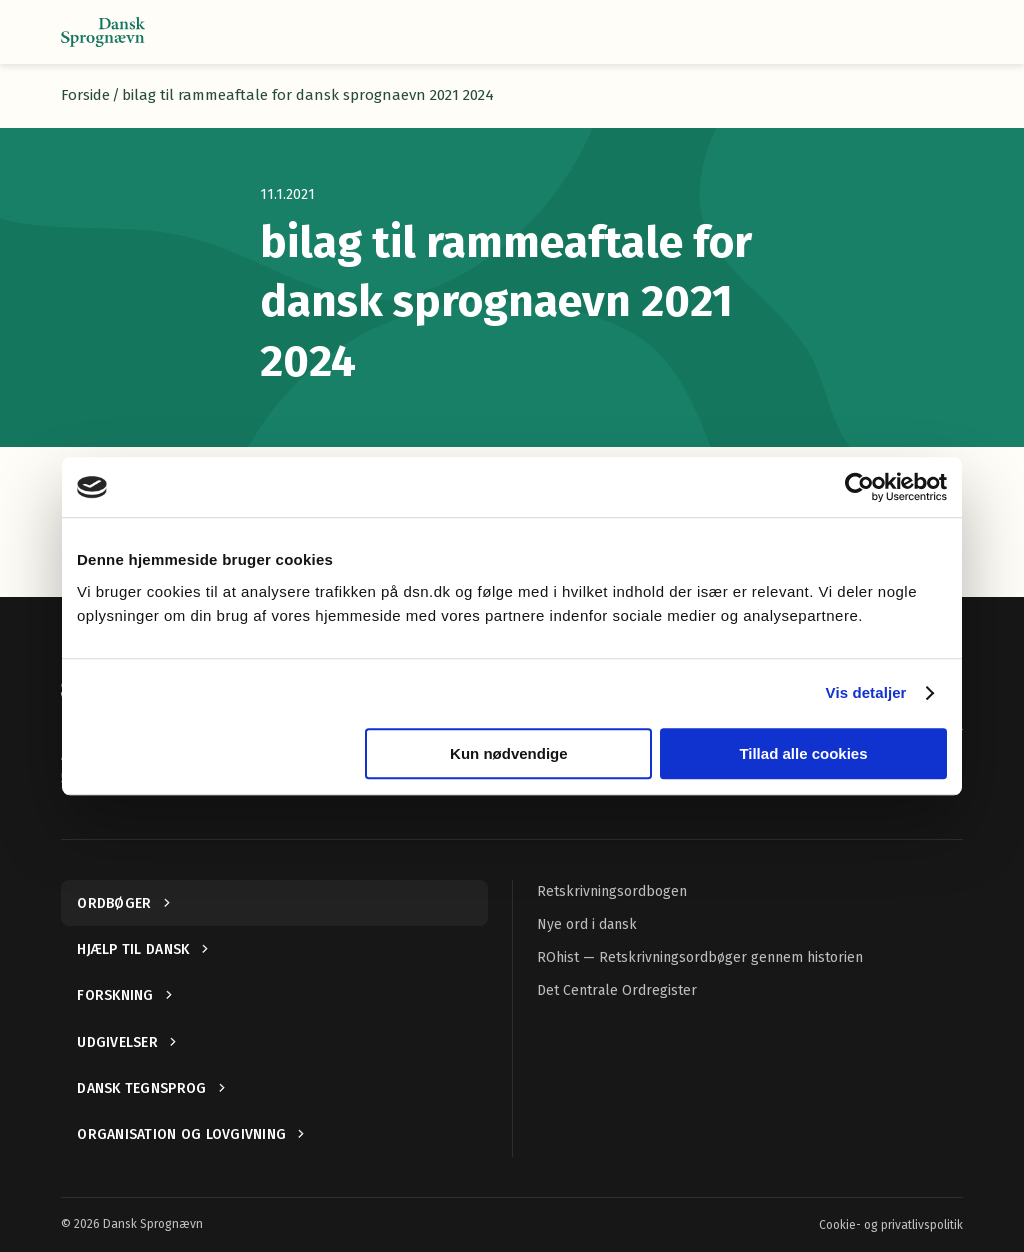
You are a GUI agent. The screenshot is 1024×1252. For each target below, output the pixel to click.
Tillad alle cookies (803, 753)
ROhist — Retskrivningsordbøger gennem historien (700, 957)
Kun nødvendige (509, 753)
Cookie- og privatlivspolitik (891, 1225)
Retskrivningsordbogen (612, 891)
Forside (85, 95)
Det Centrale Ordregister (617, 990)
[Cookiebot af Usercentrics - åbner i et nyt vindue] (859, 487)
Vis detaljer (866, 692)
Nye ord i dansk (587, 924)
